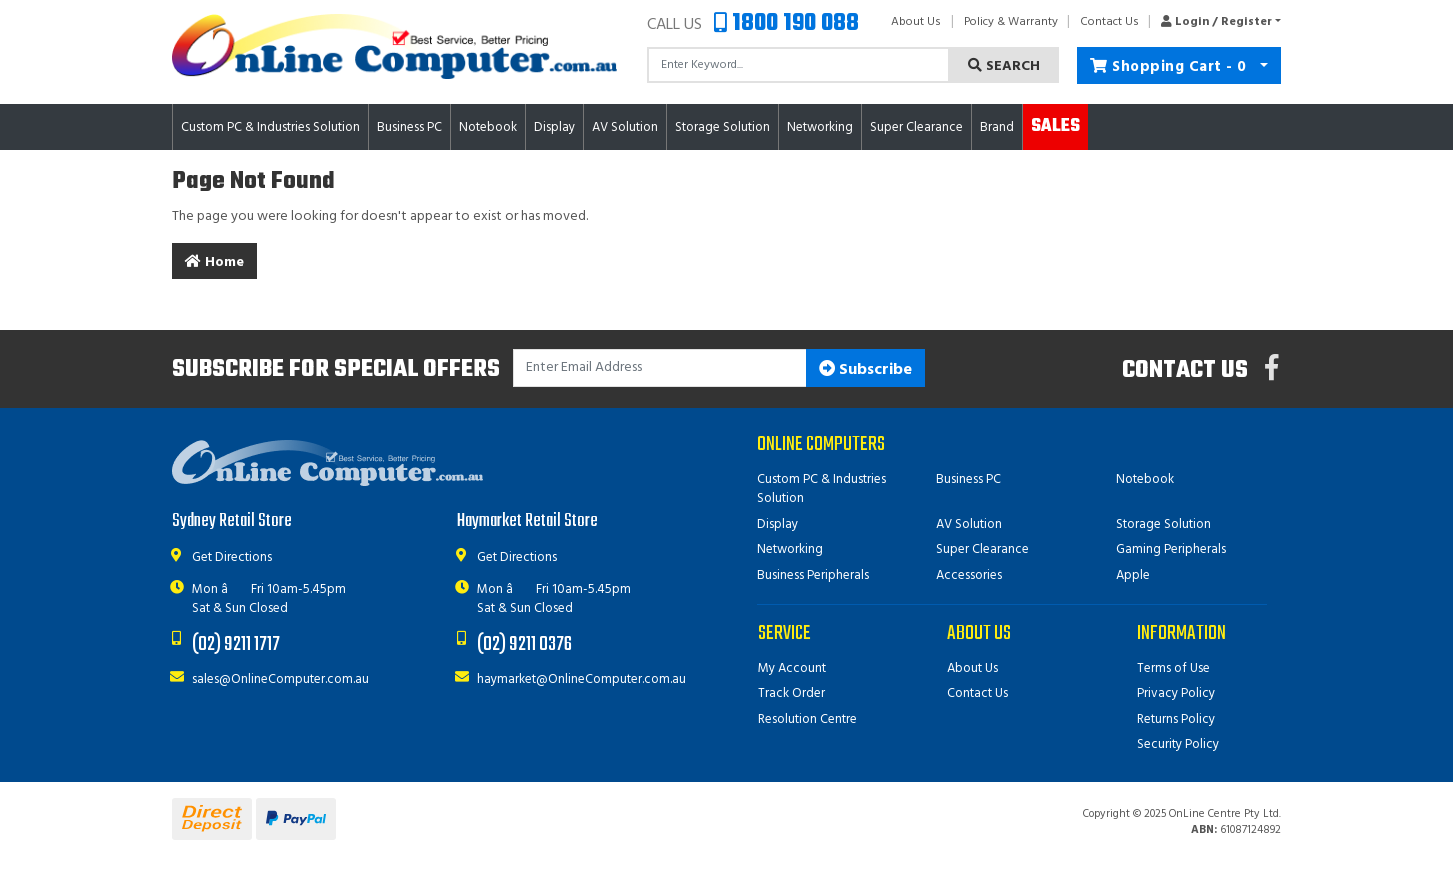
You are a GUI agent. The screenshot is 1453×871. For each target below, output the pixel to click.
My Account (792, 668)
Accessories (969, 575)
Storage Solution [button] (722, 127)
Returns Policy (1176, 719)
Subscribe (865, 370)
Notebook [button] (488, 127)
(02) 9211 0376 (524, 644)
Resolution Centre (807, 719)
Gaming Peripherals (1171, 549)
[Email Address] (660, 368)
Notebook (1145, 479)
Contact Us (1109, 22)
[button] (1215, 22)
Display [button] (554, 127)
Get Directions (232, 557)
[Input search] (799, 65)
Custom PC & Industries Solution (821, 489)
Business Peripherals (813, 575)
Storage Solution (1163, 524)
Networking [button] (820, 127)
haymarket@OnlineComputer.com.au (581, 679)
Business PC (968, 479)
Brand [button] (997, 127)
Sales (1055, 126)
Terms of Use (1173, 668)
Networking (790, 549)
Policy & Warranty (1011, 22)
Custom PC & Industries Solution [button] (270, 127)
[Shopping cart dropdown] (1263, 65)
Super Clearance (916, 127)
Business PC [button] (409, 127)
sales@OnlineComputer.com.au (280, 679)
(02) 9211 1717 (236, 644)
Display (777, 524)
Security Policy (1178, 744)
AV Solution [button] (625, 127)
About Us (916, 22)
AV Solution (969, 524)
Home (214, 262)
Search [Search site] (1004, 66)
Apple (1133, 575)
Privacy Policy (1176, 693)
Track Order (791, 693)
